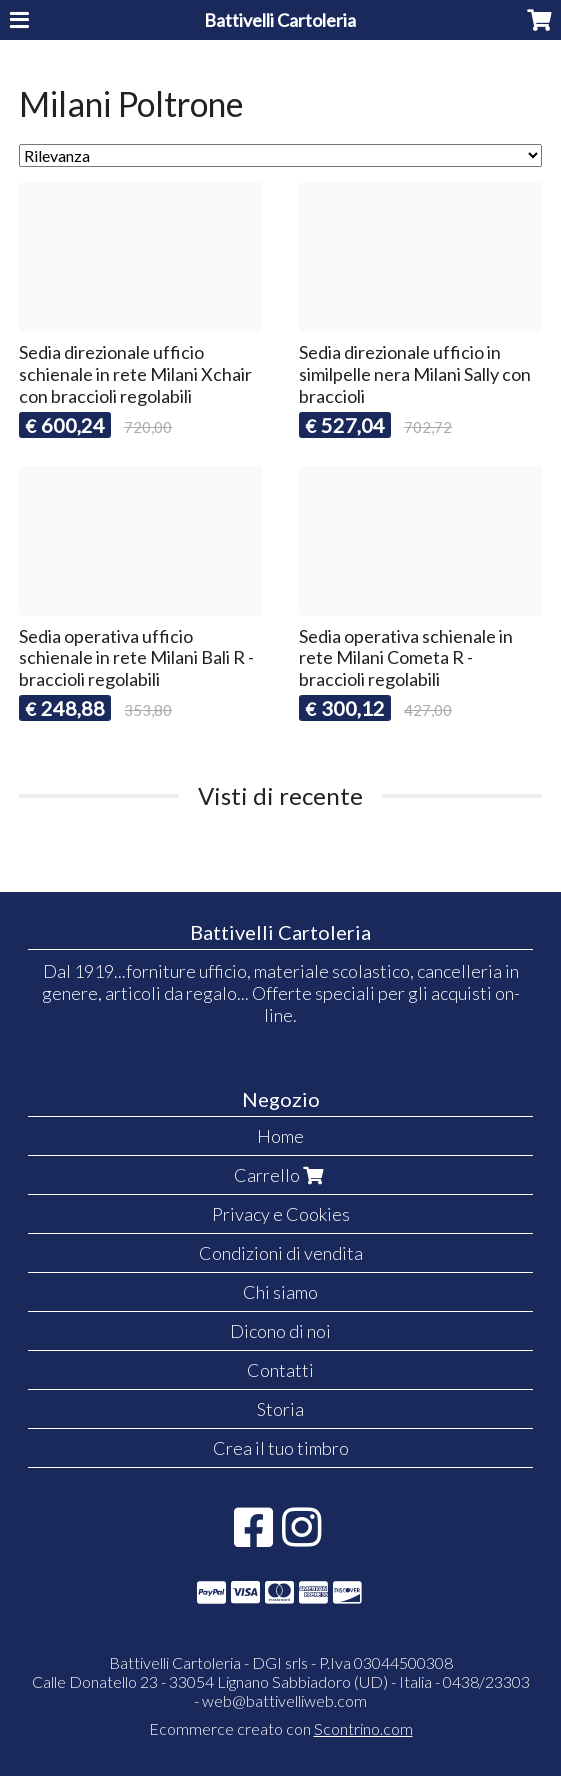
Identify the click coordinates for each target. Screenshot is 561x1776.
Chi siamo (280, 1292)
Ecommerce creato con (281, 1728)
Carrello (281, 1175)
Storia (280, 1409)
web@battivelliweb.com (284, 1700)
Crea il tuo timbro (281, 1448)
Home (280, 1136)
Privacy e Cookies (281, 1214)
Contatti (280, 1370)
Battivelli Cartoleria (280, 20)
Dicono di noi (280, 1331)
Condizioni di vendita (281, 1253)
